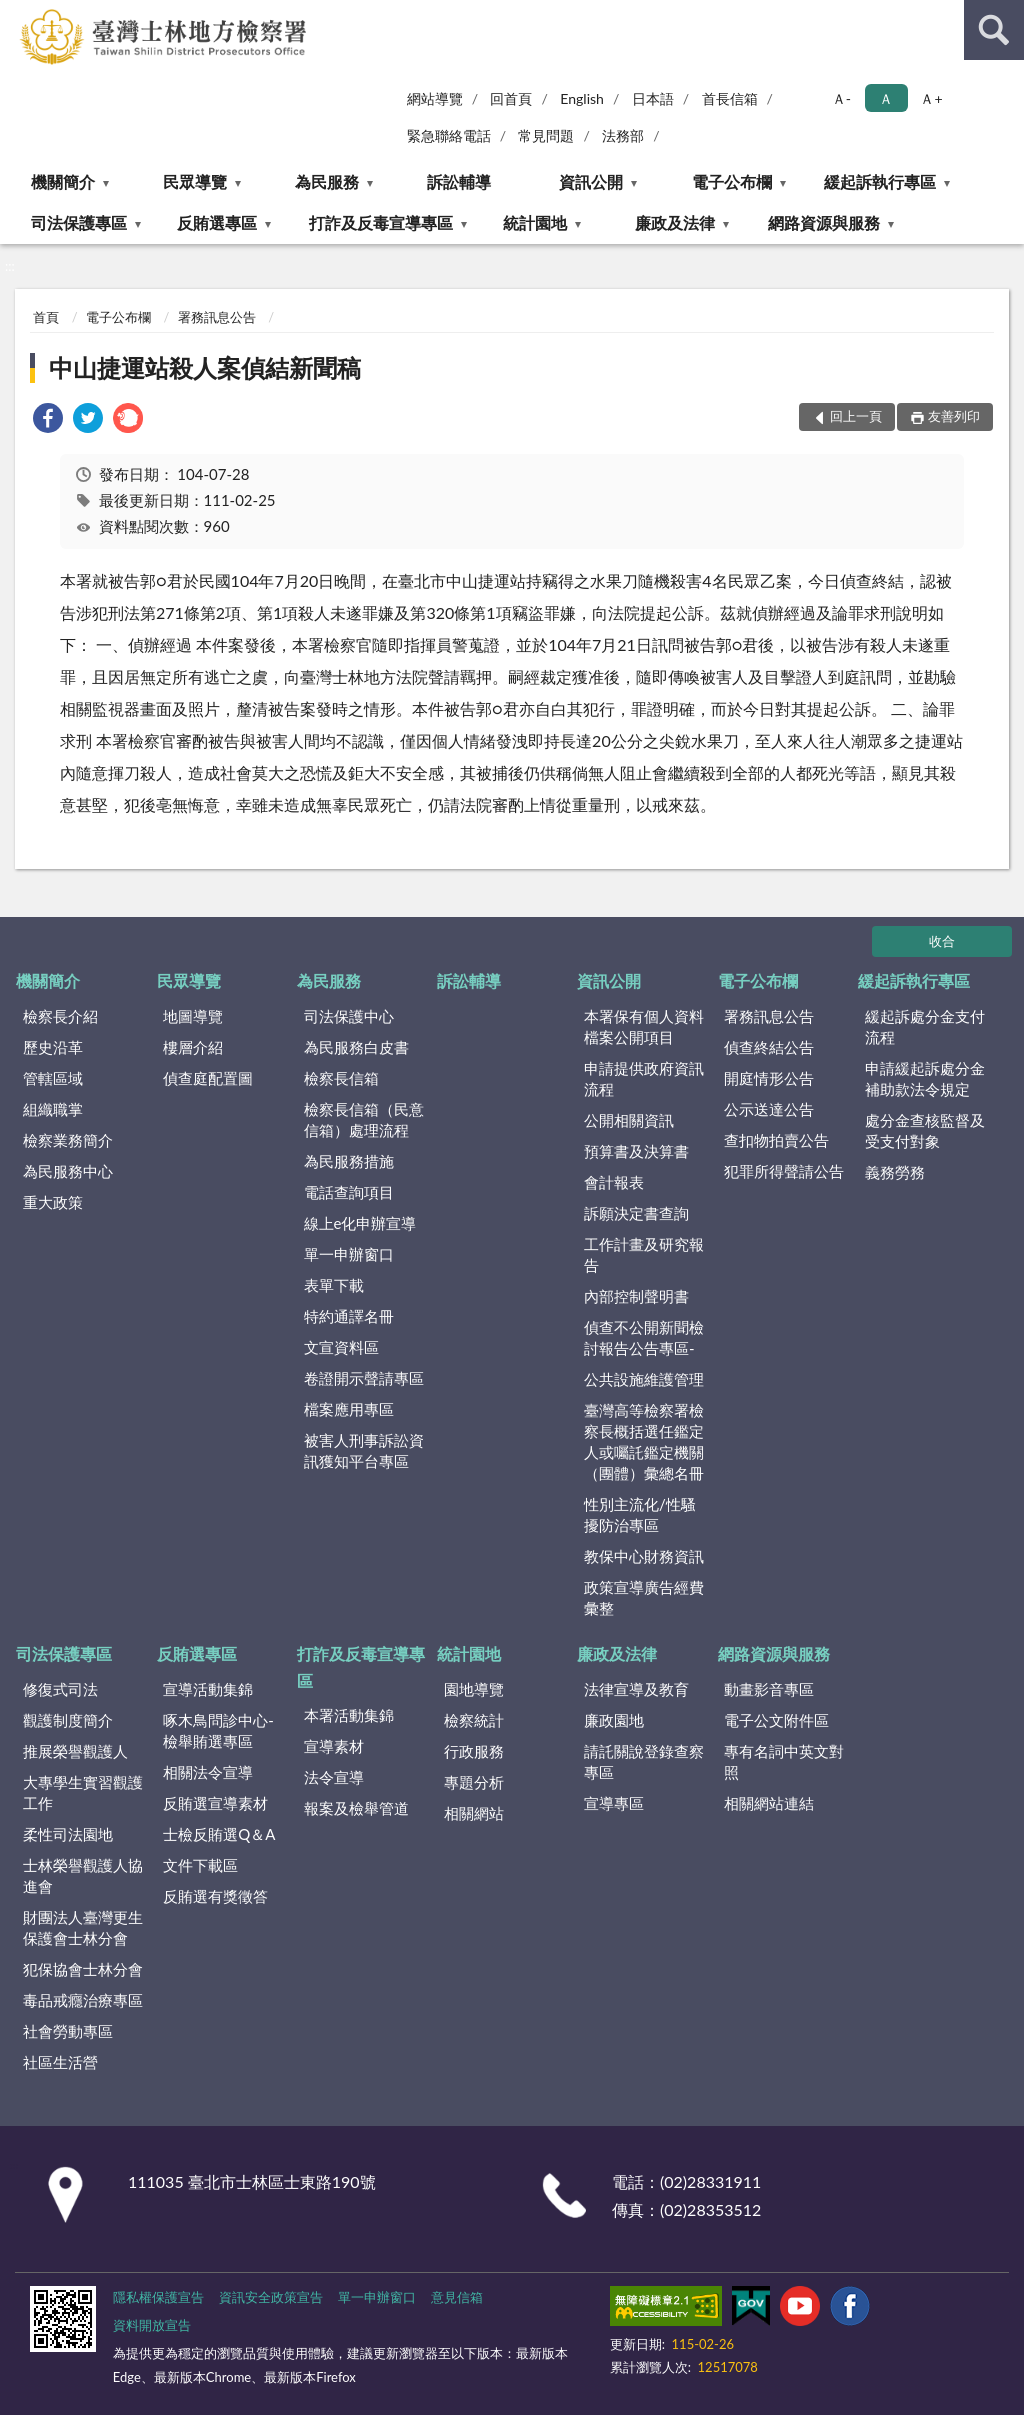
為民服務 (327, 181)
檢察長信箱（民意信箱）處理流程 (364, 1119)
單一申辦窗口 (349, 1254)
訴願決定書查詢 (636, 1213)
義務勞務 (895, 1172)
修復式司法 (60, 1689)
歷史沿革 (53, 1047)
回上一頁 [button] (856, 416)
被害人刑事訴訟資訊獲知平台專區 (364, 1450)
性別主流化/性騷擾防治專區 (640, 1514)
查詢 (994, 30)
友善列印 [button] (954, 416)
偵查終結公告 (769, 1047)
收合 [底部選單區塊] (942, 941)
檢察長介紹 (60, 1016)
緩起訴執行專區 (880, 181)
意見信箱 (457, 2297)
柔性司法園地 (68, 1834)
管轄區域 (53, 1078)
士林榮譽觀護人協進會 (83, 1875)
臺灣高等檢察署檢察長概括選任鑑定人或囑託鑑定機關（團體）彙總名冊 (644, 1441)
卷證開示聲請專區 (364, 1378)
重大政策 (53, 1202)
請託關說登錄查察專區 (644, 1761)
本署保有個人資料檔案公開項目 (644, 1026)
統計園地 (535, 222)
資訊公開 (591, 181)
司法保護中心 (349, 1016)
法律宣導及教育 (636, 1689)
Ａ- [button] (841, 98)
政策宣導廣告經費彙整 (644, 1597)
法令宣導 (334, 1777)
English (582, 98)
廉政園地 (614, 1720)
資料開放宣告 (152, 2325)
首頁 (46, 317)
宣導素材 (334, 1746)
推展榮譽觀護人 (75, 1751)
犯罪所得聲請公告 (784, 1171)
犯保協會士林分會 (83, 1969)
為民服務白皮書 (356, 1047)
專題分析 (474, 1782)
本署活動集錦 (349, 1715)
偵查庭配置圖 (208, 1078)
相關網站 (474, 1813)
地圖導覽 (193, 1016)
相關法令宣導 (208, 1772)
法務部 (623, 135)
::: (16, 15)
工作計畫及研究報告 (644, 1254)
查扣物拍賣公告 (776, 1140)
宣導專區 (614, 1803)
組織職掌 (53, 1109)
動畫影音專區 (769, 1689)
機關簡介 (63, 181)
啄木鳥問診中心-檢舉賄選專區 (218, 1730)
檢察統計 (474, 1720)
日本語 (653, 98)
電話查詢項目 (349, 1192)
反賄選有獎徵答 (215, 1896)
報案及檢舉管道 (356, 1808)
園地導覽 (474, 1689)
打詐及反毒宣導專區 (381, 222)
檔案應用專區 (349, 1409)
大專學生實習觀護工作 (83, 1792)
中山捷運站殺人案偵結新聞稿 (205, 367)
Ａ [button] (886, 98)
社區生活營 (60, 2062)
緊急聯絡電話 (449, 135)
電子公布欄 (732, 181)
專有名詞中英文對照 (784, 1761)
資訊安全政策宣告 (271, 2297)
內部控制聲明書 (636, 1296)
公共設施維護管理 (644, 1379)
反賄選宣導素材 (215, 1803)
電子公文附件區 (776, 1720)
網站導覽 (435, 98)
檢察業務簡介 (68, 1140)
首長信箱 (730, 98)
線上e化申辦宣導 (360, 1223)
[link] (48, 420)
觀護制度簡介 (68, 1720)
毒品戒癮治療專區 (83, 2000)
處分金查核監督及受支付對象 (925, 1130)
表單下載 (334, 1285)
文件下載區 (200, 1865)
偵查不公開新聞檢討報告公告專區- (644, 1337)
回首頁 (511, 98)
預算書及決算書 (636, 1151)
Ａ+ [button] (931, 98)
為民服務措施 (349, 1161)
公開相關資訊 (629, 1120)
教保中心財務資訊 (644, 1556)
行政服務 (474, 1751)
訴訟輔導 (459, 181)
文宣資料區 (341, 1347)
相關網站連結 (769, 1803)
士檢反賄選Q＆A (219, 1834)
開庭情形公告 (769, 1078)
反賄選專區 (217, 222)
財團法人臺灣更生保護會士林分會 (83, 1927)
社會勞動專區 (68, 2031)
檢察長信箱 (341, 1078)
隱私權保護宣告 (158, 2297)
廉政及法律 (675, 222)
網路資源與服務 (824, 222)
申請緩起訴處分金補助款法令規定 (925, 1078)
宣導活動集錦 (208, 1689)
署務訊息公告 (217, 317)
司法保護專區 (79, 222)
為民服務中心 (68, 1171)
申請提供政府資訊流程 (644, 1078)
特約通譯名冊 (349, 1316)
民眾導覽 (195, 181)
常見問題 (546, 135)
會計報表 (614, 1182)
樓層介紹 (193, 1047)
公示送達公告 (769, 1109)
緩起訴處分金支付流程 (925, 1026)
